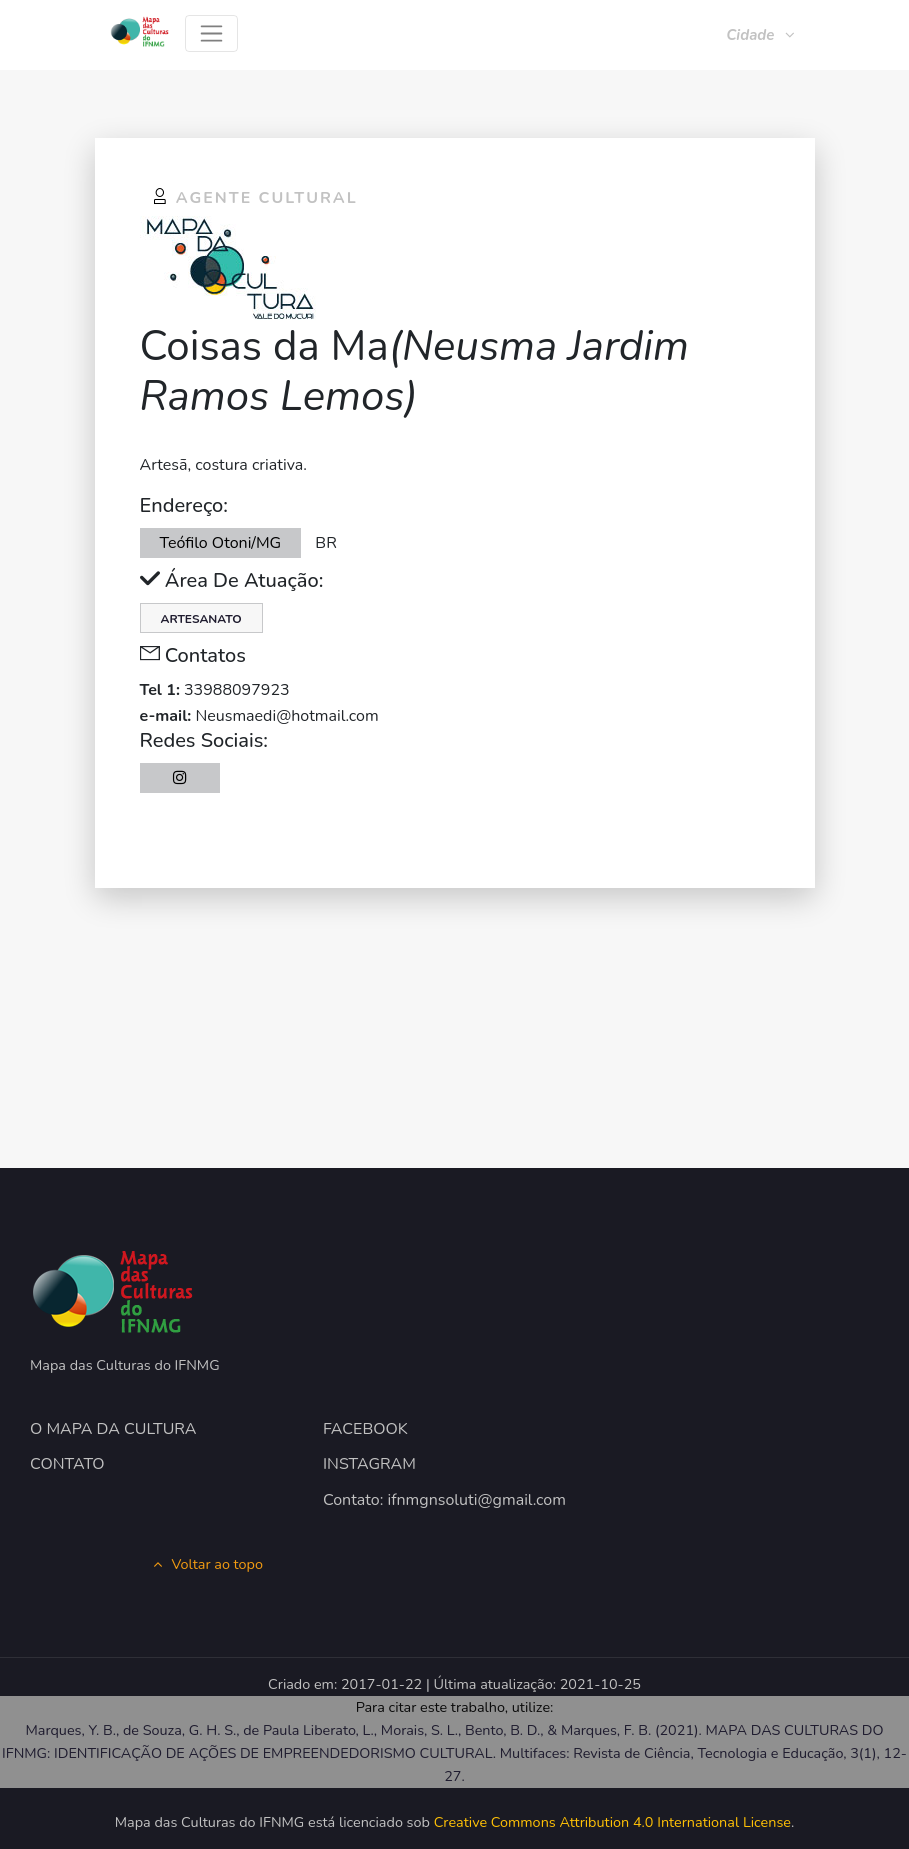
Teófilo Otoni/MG (221, 543)
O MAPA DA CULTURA (113, 1429)
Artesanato (201, 619)
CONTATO (67, 1464)
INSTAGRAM (369, 1464)
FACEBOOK (365, 1429)
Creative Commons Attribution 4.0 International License (612, 1822)
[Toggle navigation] (211, 33)
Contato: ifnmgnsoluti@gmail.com (444, 1500)
